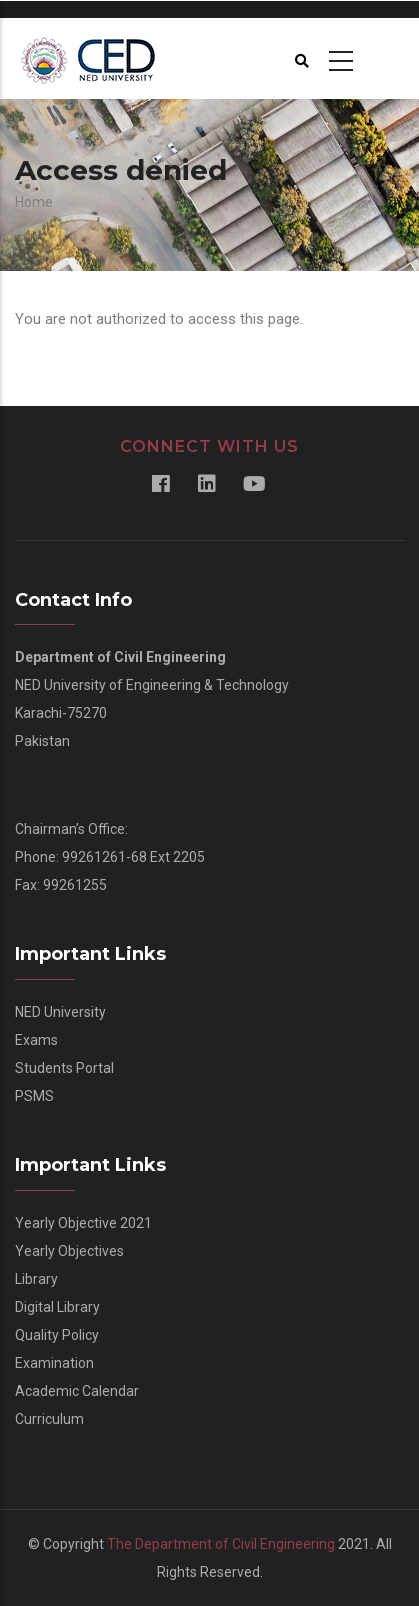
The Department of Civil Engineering (221, 1544)
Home (34, 202)
